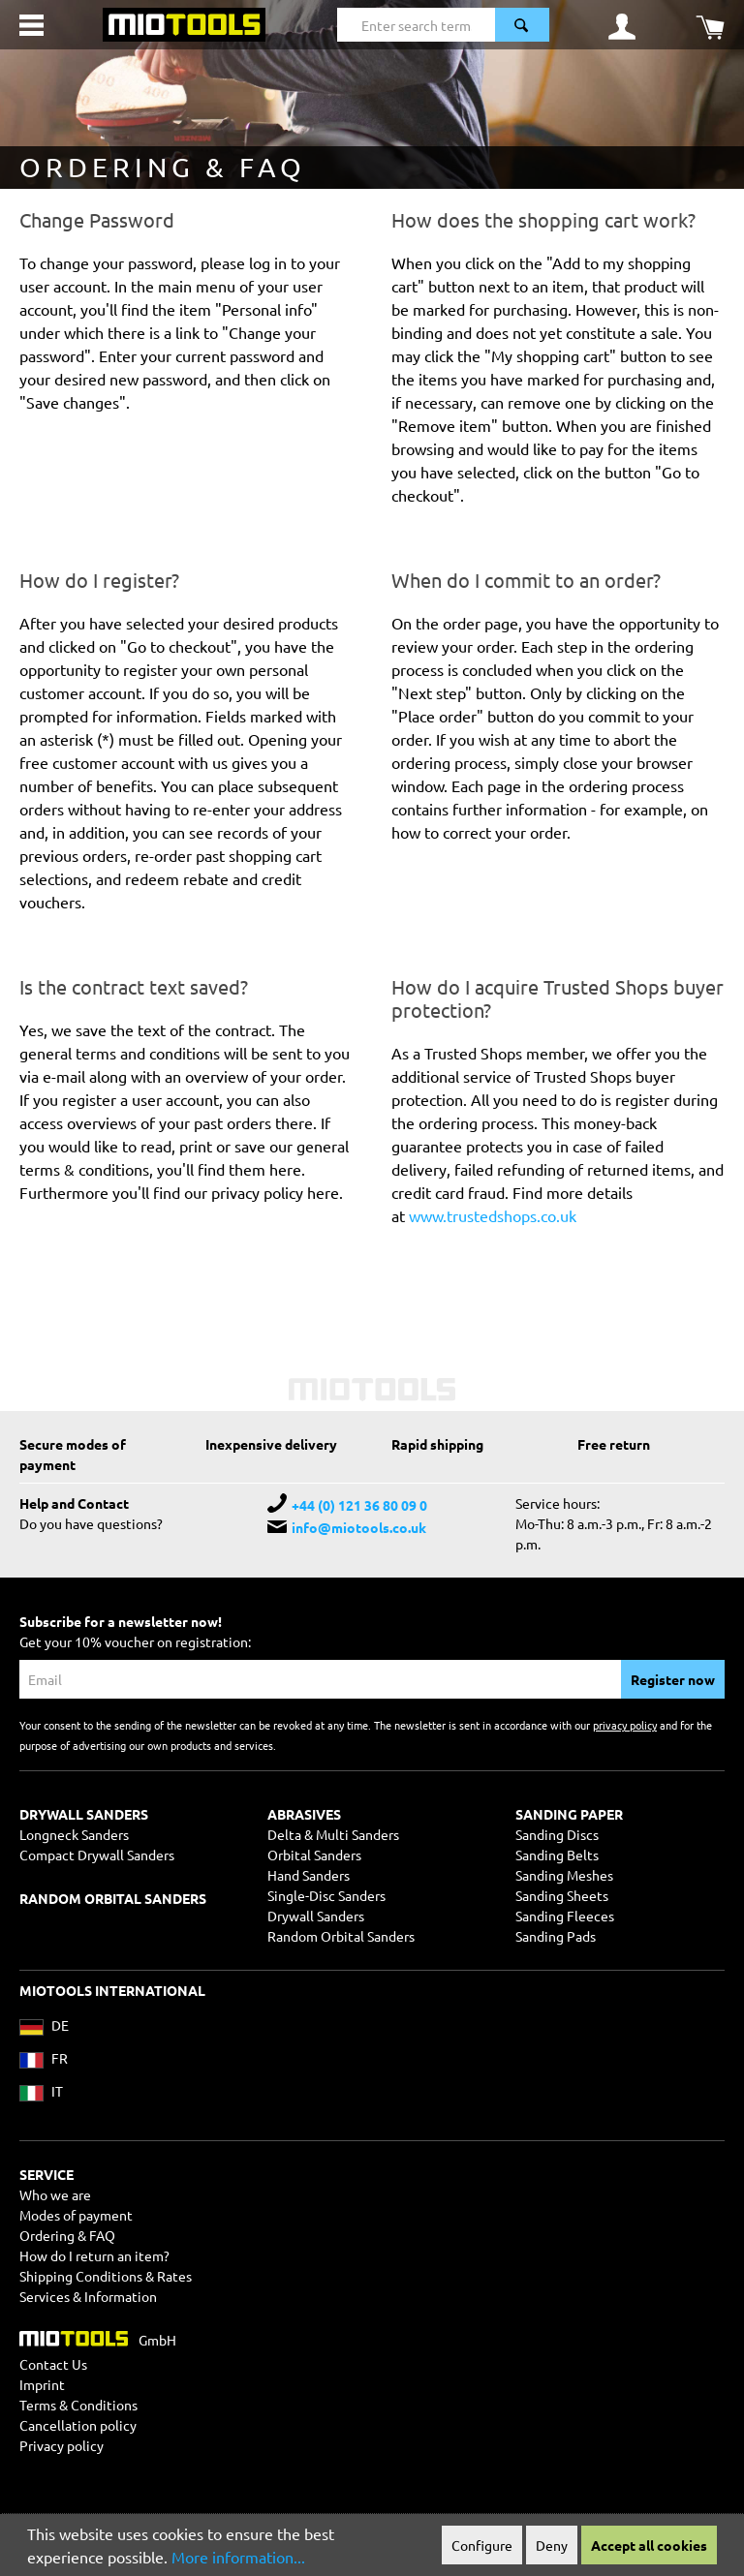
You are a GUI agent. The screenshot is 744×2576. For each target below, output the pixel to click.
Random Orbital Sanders (341, 1936)
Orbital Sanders (314, 1854)
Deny (552, 2545)
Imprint (42, 2384)
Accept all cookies (649, 2545)
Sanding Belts (557, 1854)
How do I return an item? (94, 2255)
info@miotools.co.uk (359, 1527)
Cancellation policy (78, 2425)
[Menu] (31, 25)
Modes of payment (76, 2214)
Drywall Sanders (315, 1915)
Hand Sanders (308, 1875)
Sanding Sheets (561, 1895)
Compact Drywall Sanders (96, 1854)
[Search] (522, 25)
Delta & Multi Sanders (333, 1834)
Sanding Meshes (564, 1875)
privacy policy (625, 1725)
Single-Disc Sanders (326, 1895)
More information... (238, 2556)
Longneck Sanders (74, 1834)
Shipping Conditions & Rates (105, 2276)
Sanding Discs (557, 1834)
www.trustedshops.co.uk (492, 1215)
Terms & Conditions (78, 2404)
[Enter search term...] (416, 25)
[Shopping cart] (710, 25)
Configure (481, 2545)
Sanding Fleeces (564, 1915)
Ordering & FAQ (67, 2235)
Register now (673, 1679)
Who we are (55, 2194)
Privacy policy (61, 2445)
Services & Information (88, 2296)
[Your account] (621, 25)
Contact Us (53, 2364)
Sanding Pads (555, 1936)
